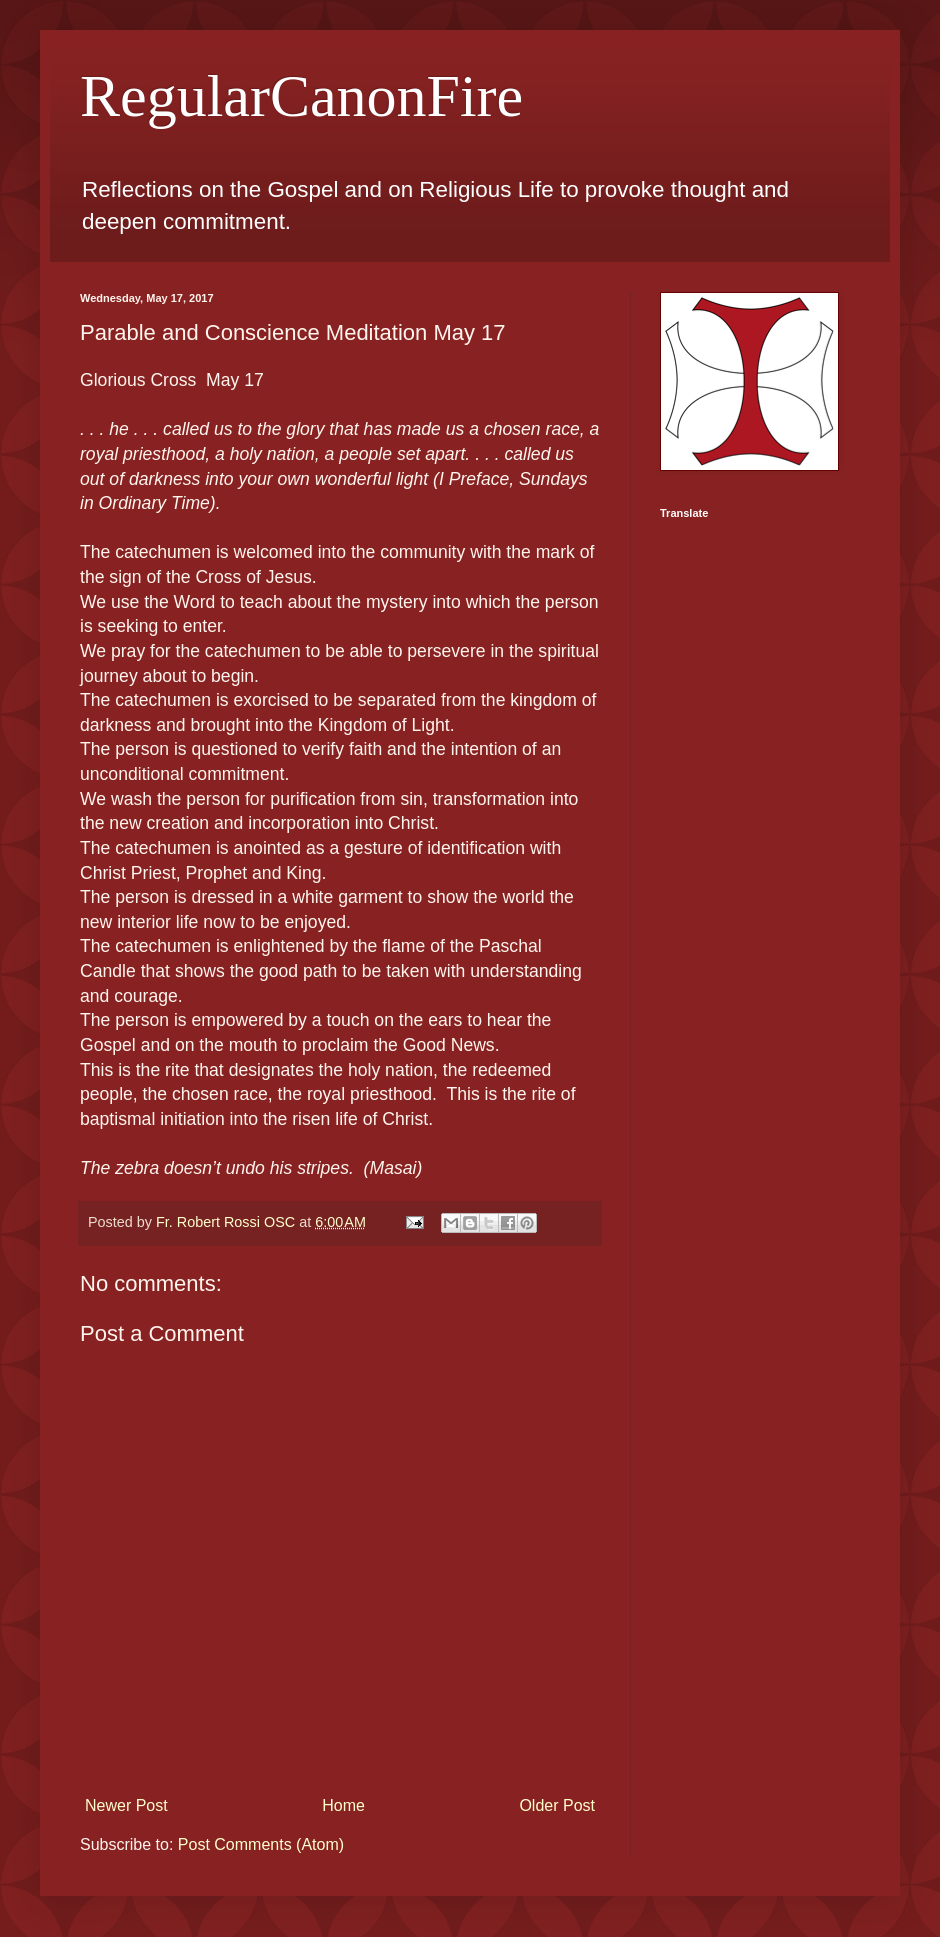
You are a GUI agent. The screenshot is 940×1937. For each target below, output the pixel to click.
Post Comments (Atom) (261, 1844)
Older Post (557, 1805)
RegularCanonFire (301, 96)
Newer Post (126, 1805)
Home (343, 1805)
